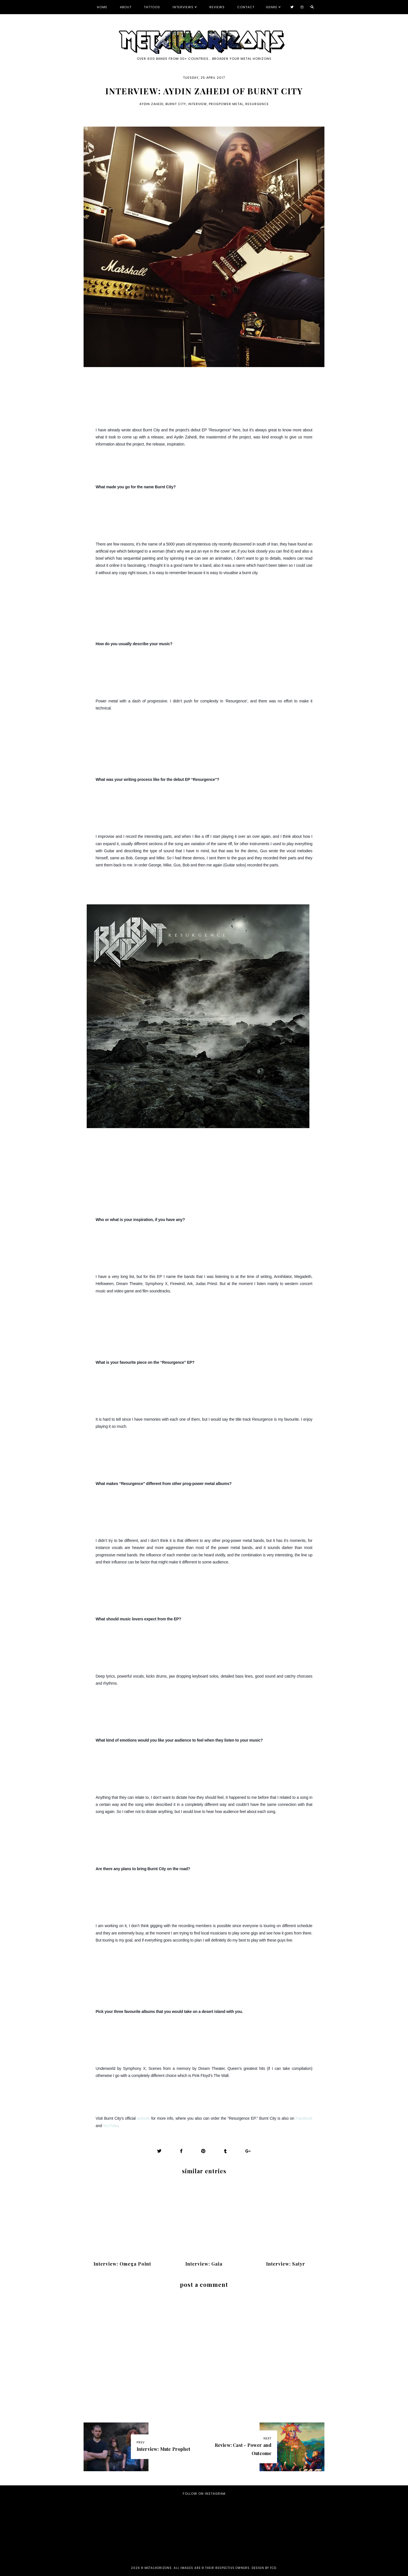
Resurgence (257, 104)
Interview (197, 104)
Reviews (217, 7)
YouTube (110, 2125)
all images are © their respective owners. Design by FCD (225, 2568)
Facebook (304, 2118)
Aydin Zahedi (151, 104)
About (125, 7)
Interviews (183, 7)
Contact (245, 7)
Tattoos (152, 7)
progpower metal (226, 104)
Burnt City (175, 104)
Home (102, 7)
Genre (271, 7)
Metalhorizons (158, 2568)
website (143, 2118)
